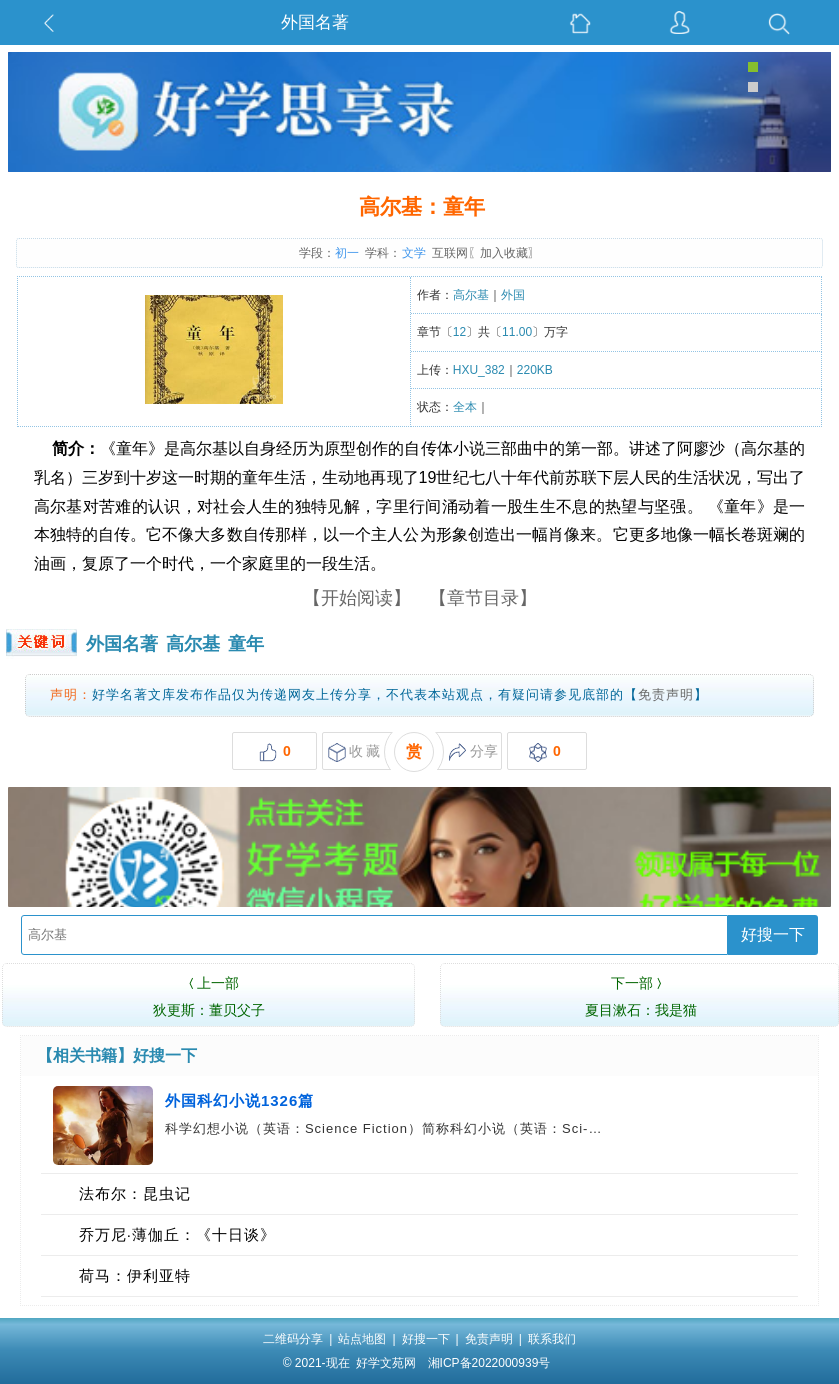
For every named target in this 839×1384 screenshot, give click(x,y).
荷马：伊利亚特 (135, 1275)
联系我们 (552, 1339)
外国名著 (315, 22)
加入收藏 (504, 253)
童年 (246, 644)
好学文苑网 (386, 1363)
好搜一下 (773, 934)
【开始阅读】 (357, 598)
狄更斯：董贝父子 (208, 994)
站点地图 (362, 1339)
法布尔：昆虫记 (135, 1193)
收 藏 (354, 752)
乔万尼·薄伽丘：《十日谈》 (177, 1234)
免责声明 (666, 694)
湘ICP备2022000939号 (489, 1363)
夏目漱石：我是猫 (641, 994)
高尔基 (193, 644)
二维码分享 (293, 1339)
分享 (473, 752)
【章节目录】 (483, 598)
